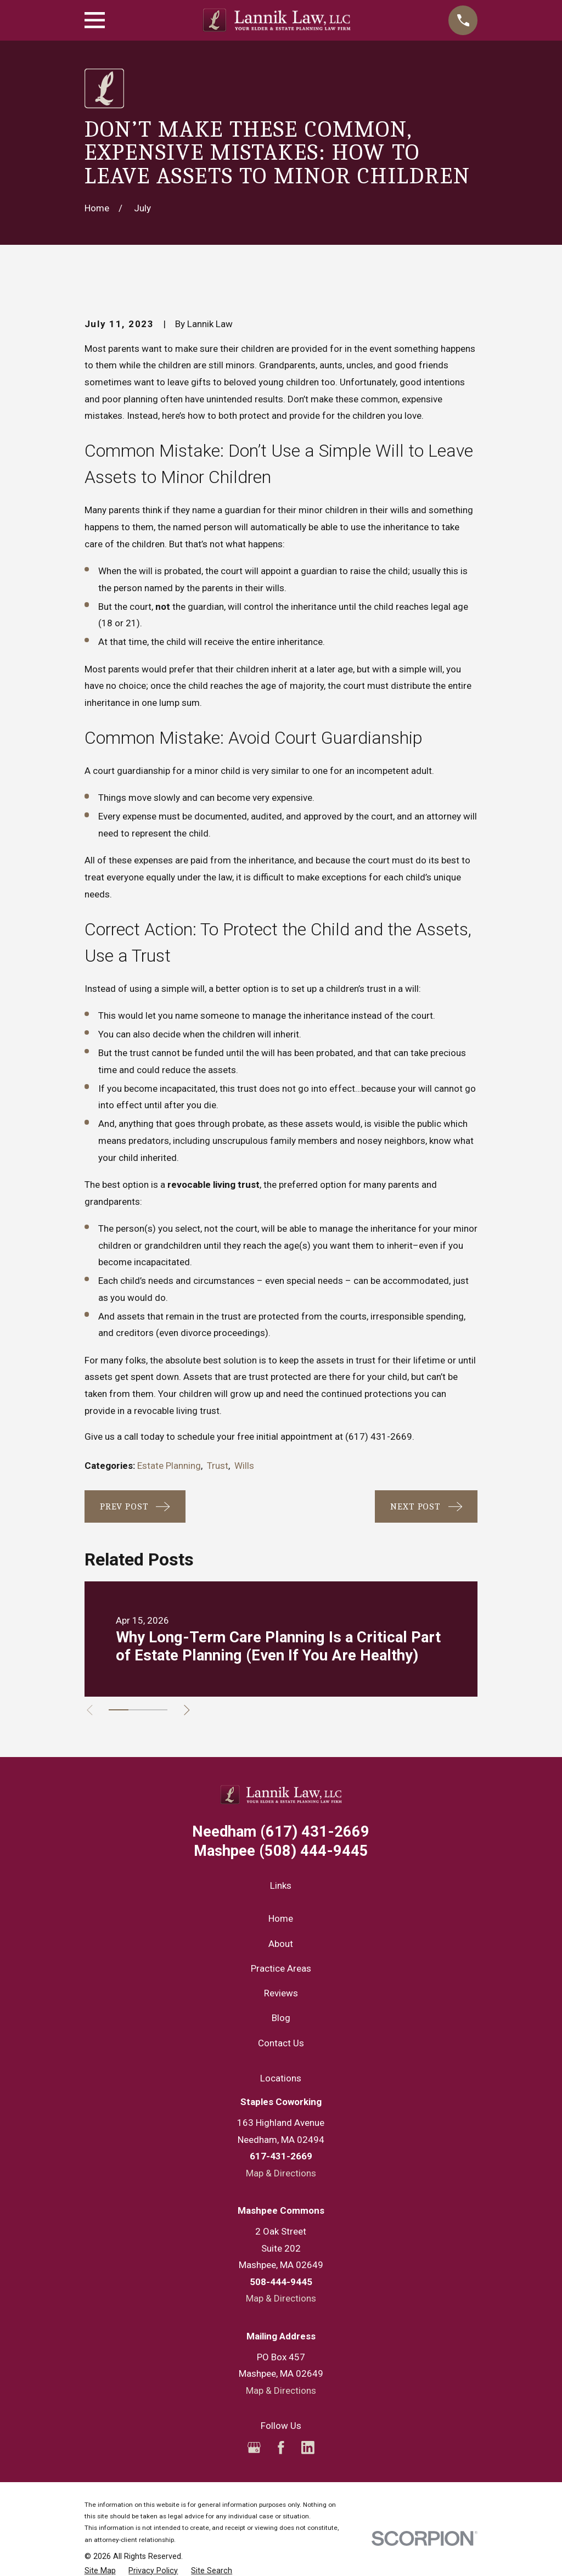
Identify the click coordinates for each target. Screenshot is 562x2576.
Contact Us (281, 2043)
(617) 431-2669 (378, 1436)
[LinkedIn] (307, 2447)
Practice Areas (281, 1968)
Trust (217, 1465)
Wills (244, 1465)
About (280, 1943)
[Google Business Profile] (254, 2447)
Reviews (281, 1993)
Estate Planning (169, 1465)
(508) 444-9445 (281, 1851)
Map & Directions (281, 2173)
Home (280, 1918)
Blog (281, 2017)
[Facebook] (281, 2447)
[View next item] (191, 1710)
